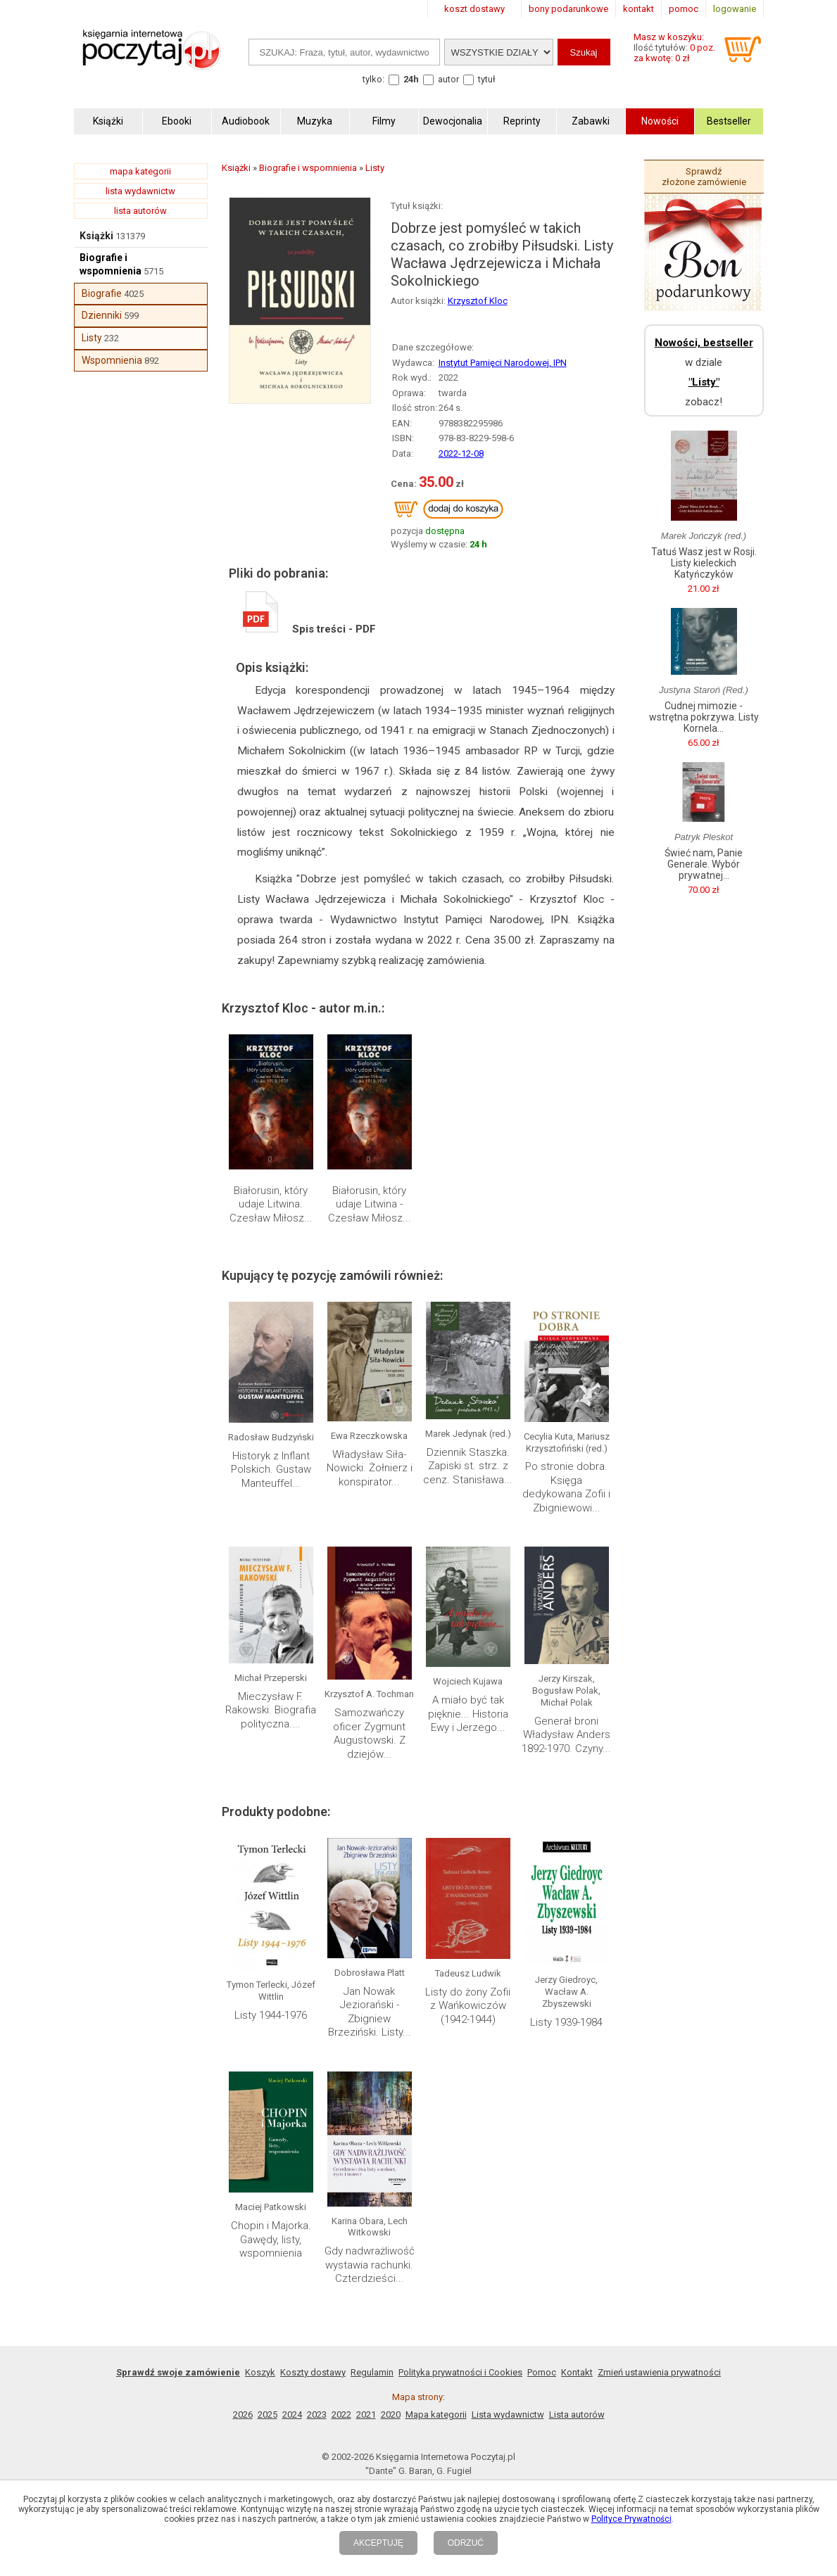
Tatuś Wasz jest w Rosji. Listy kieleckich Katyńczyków (704, 563)
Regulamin (372, 2372)
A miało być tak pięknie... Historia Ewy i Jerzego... (468, 1714)
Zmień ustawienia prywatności (659, 2372)
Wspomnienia (112, 360)
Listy (92, 337)
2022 (341, 2414)
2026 (243, 2414)
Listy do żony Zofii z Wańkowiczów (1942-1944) (467, 2006)
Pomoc (541, 2372)
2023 (317, 2414)
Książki (96, 235)
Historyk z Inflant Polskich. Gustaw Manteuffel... (271, 1469)
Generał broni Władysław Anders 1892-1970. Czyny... (566, 1735)
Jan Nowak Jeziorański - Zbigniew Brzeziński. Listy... (369, 2012)
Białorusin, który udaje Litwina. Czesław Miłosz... (271, 1204)
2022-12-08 (461, 453)
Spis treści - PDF (309, 629)
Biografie (102, 293)
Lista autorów (577, 2414)
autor (448, 79)
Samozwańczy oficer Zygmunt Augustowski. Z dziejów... (369, 1733)
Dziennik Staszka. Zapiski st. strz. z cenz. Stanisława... (467, 1466)
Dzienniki (102, 315)
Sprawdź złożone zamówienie (704, 176)
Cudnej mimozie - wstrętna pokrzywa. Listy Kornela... (704, 717)
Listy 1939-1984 (566, 2022)
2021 (366, 2414)
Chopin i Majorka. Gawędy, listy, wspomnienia (271, 2239)
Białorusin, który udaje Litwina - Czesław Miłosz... (369, 1204)
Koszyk (260, 2372)
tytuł (487, 79)
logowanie (734, 9)
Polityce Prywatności (631, 2519)
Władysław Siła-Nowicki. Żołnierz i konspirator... (370, 1468)
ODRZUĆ (466, 2543)
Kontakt (577, 2372)
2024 (292, 2414)
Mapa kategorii (436, 2414)
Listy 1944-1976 (270, 2015)
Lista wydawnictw (508, 2414)
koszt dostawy (474, 9)
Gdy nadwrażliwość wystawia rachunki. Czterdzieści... (370, 2265)
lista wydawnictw (140, 191)
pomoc (683, 9)
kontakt (638, 9)
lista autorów (140, 210)
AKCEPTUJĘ (378, 2543)
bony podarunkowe (568, 9)
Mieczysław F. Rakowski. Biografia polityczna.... (270, 1710)
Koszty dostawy (313, 2372)
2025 (267, 2414)
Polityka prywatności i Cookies (460, 2372)
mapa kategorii (140, 171)
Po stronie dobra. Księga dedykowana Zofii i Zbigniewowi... (566, 1487)
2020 (391, 2414)
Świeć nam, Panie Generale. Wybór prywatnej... (704, 864)
